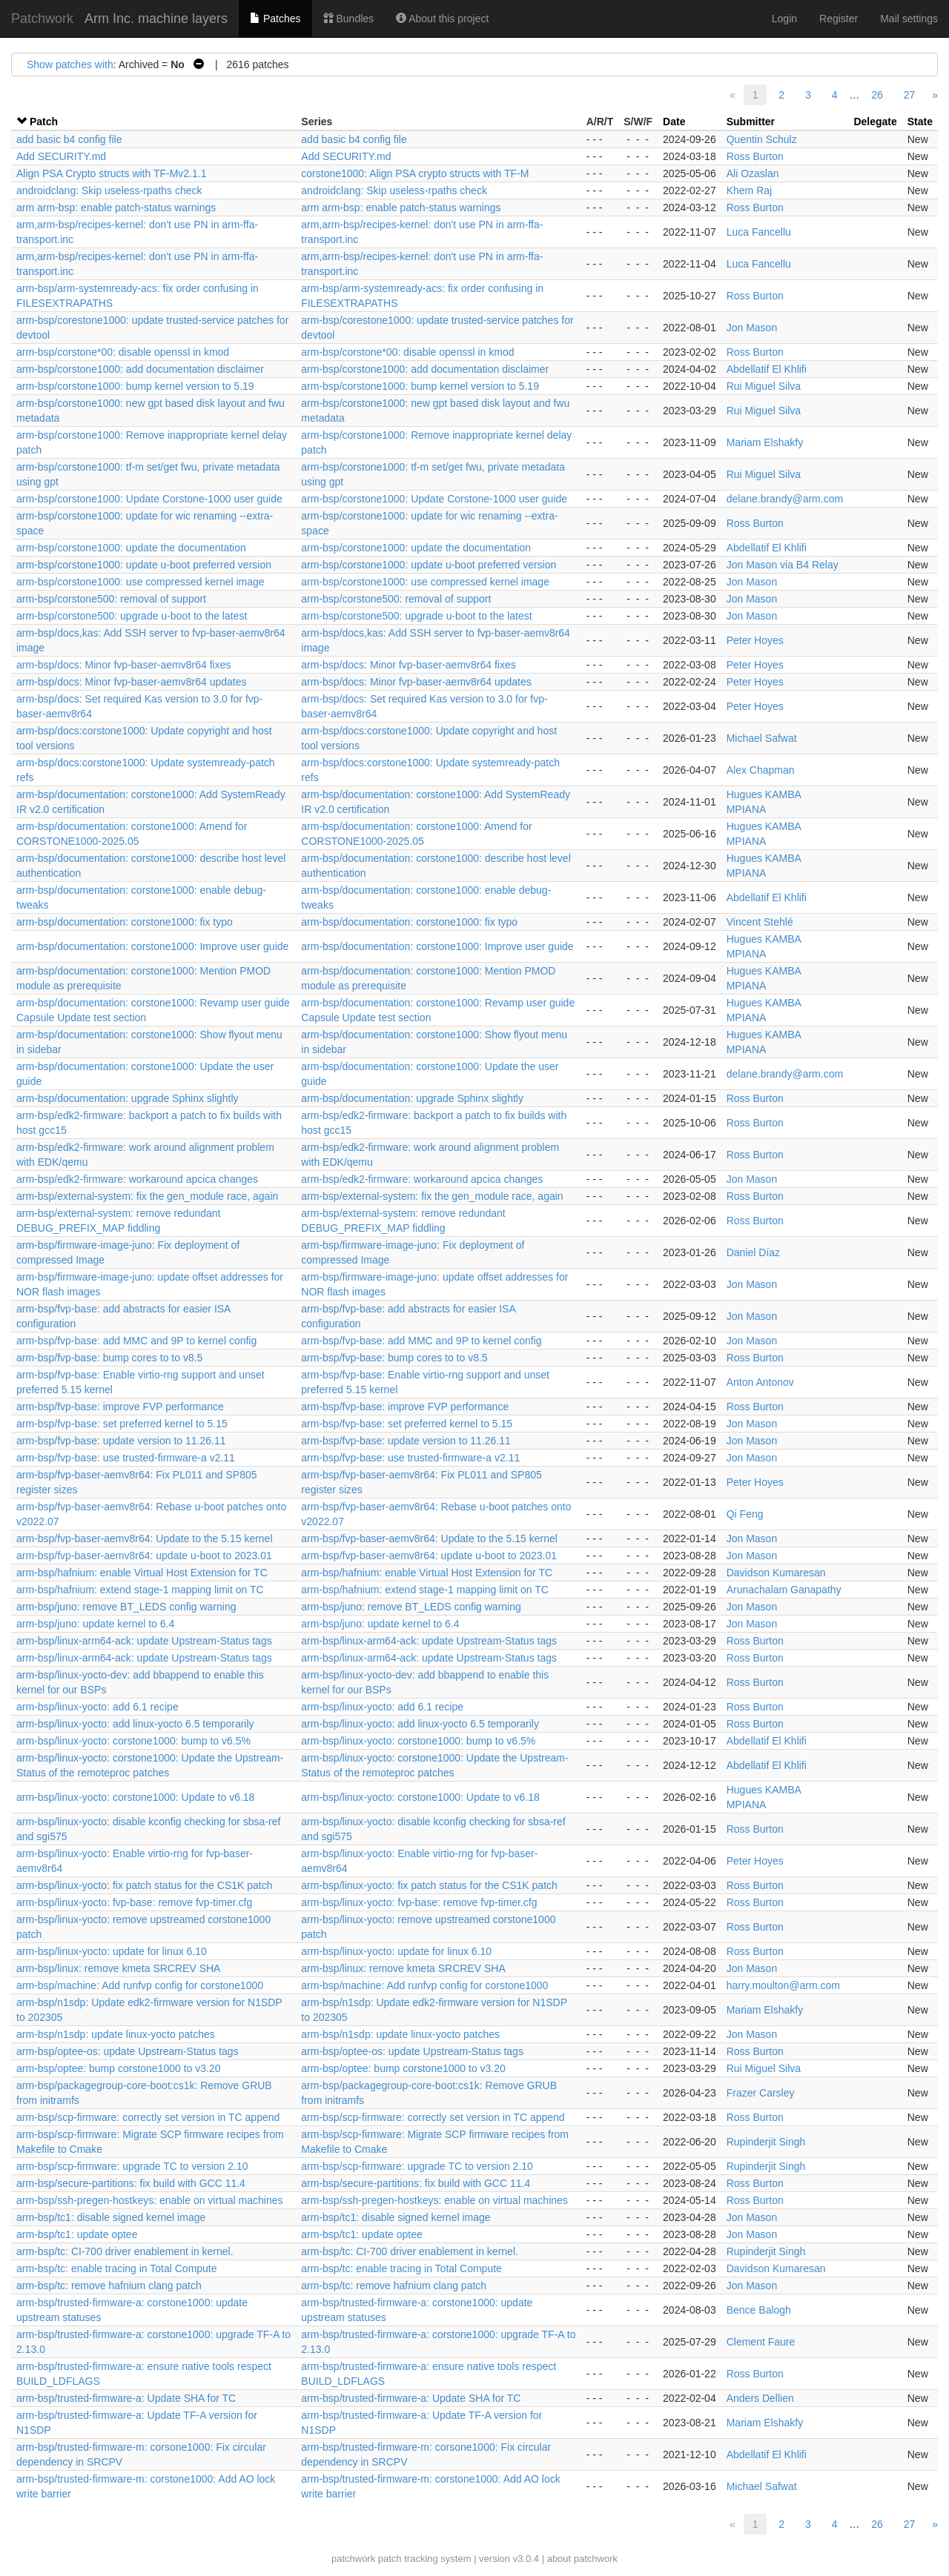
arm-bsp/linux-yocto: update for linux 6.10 (111, 1951)
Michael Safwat (762, 738)
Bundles (348, 18)
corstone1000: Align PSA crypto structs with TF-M (415, 173)
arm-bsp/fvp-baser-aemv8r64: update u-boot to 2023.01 (144, 1555)
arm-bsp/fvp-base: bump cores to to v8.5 (109, 1358)
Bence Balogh (759, 2310)
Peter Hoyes (755, 640)
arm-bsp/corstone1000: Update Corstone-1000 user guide (149, 499)
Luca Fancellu (759, 232)
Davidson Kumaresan (776, 1573)
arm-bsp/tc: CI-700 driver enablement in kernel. (125, 2251)
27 (910, 95)
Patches (275, 18)
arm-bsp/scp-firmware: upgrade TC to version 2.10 (132, 2166)
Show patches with (70, 64)
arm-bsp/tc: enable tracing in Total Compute (116, 2268)
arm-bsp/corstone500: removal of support (111, 599)
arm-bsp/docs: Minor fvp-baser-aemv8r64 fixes (123, 665)
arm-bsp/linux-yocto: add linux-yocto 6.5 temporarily (135, 1724)
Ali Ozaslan (753, 173)
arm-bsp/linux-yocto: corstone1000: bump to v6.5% (133, 1741)
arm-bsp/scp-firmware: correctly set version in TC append (148, 2117)
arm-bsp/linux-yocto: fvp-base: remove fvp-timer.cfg (134, 1902)
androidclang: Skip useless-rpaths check (109, 190)
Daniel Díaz (753, 1252)
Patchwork (42, 18)
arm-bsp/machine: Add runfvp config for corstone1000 (139, 1985)
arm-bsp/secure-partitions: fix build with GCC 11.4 (130, 2183)
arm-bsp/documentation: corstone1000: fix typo (124, 922)
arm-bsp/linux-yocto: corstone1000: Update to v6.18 (135, 1797)
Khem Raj (749, 190)
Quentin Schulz (762, 139)
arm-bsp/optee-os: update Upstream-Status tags (127, 2051)
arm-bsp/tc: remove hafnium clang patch (109, 2285)
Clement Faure (761, 2342)
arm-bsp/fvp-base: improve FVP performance (120, 1407)
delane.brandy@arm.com (785, 499)
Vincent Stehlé (760, 922)
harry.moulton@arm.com (783, 1985)
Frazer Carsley (761, 2093)
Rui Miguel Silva (764, 386)
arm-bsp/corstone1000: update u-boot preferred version (143, 565)
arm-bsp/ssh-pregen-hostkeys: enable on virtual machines (149, 2200)
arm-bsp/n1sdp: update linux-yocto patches (115, 2034)
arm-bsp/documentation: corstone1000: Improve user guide (152, 946)
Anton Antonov (760, 1382)
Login (784, 18)
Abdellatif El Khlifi (767, 369)
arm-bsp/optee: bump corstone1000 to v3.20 (118, 2068)
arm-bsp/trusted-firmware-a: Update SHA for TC (126, 2398)
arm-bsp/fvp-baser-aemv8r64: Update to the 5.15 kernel (144, 1538)
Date (674, 121)
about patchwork (582, 2558)
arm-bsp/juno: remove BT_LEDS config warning (126, 1607)
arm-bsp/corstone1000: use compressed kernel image (140, 582)
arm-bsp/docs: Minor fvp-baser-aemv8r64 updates (131, 682)
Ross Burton (755, 156)
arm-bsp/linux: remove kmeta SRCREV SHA (118, 1968)
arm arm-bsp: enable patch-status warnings (116, 207)
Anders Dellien (760, 2398)
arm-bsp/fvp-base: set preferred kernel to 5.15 (122, 1424)
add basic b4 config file (69, 139)
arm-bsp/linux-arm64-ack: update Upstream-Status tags (144, 1641)
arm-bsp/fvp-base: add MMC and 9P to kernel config (136, 1341)
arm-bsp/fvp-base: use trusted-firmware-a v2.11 (125, 1458)
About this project (442, 18)
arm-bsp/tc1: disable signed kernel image (110, 2217)
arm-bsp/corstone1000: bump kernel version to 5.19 (135, 386)
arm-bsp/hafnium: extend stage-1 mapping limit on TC (140, 1590)
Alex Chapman (761, 770)
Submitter (751, 121)
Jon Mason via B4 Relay (783, 565)
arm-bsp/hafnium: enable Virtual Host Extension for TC (142, 1573)
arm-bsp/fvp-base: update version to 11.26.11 (121, 1441)
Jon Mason (752, 327)
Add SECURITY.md (61, 156)
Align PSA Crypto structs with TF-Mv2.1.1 (111, 173)
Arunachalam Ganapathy (784, 1590)
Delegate (874, 121)
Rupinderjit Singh (766, 2142)
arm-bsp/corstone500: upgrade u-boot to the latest (131, 616)
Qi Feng (745, 1514)
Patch (44, 121)
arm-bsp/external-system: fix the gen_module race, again (147, 1196)
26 (877, 95)
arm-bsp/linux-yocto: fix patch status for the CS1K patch (144, 1885)
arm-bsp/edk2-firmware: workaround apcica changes (137, 1179)
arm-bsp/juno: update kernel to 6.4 (95, 1624)
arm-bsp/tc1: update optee (76, 2234)
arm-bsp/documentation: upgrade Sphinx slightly (127, 1098)
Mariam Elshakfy (765, 442)
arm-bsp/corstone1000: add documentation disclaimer (140, 369)
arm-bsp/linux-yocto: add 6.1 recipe (97, 1707)
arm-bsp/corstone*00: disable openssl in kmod (122, 352)
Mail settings (909, 18)
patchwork (353, 2558)
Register (838, 18)
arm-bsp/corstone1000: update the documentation (131, 548)
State (920, 121)
